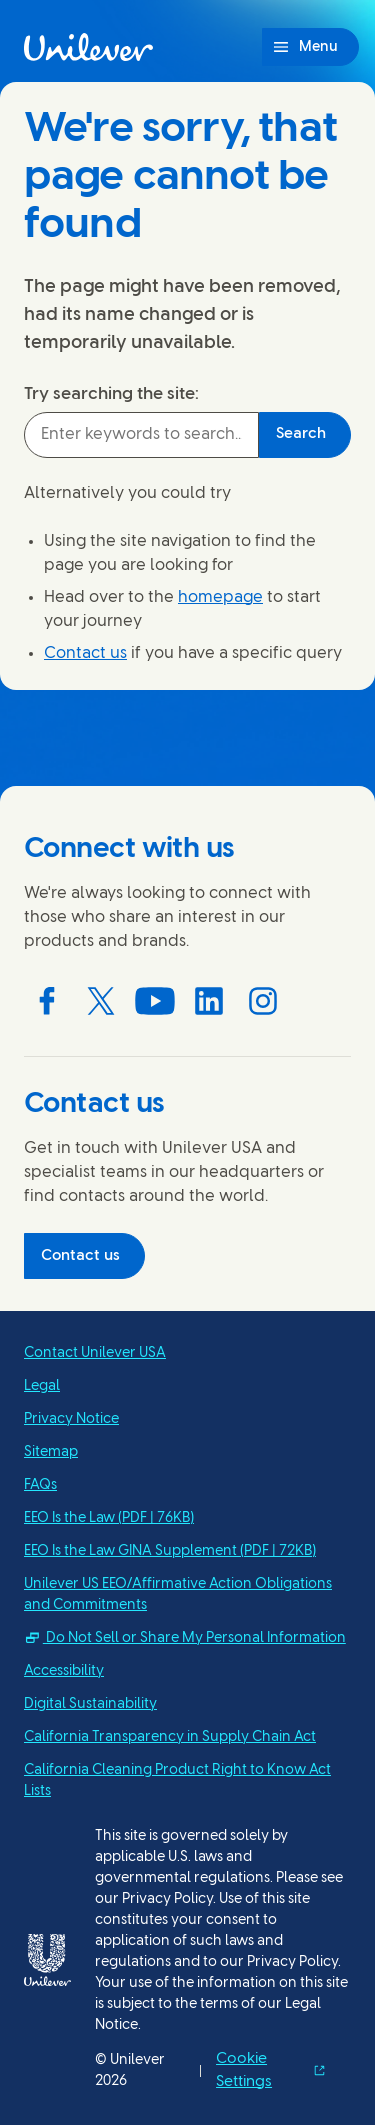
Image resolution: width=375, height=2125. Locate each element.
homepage (220, 597)
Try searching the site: (111, 394)
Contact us (85, 653)
